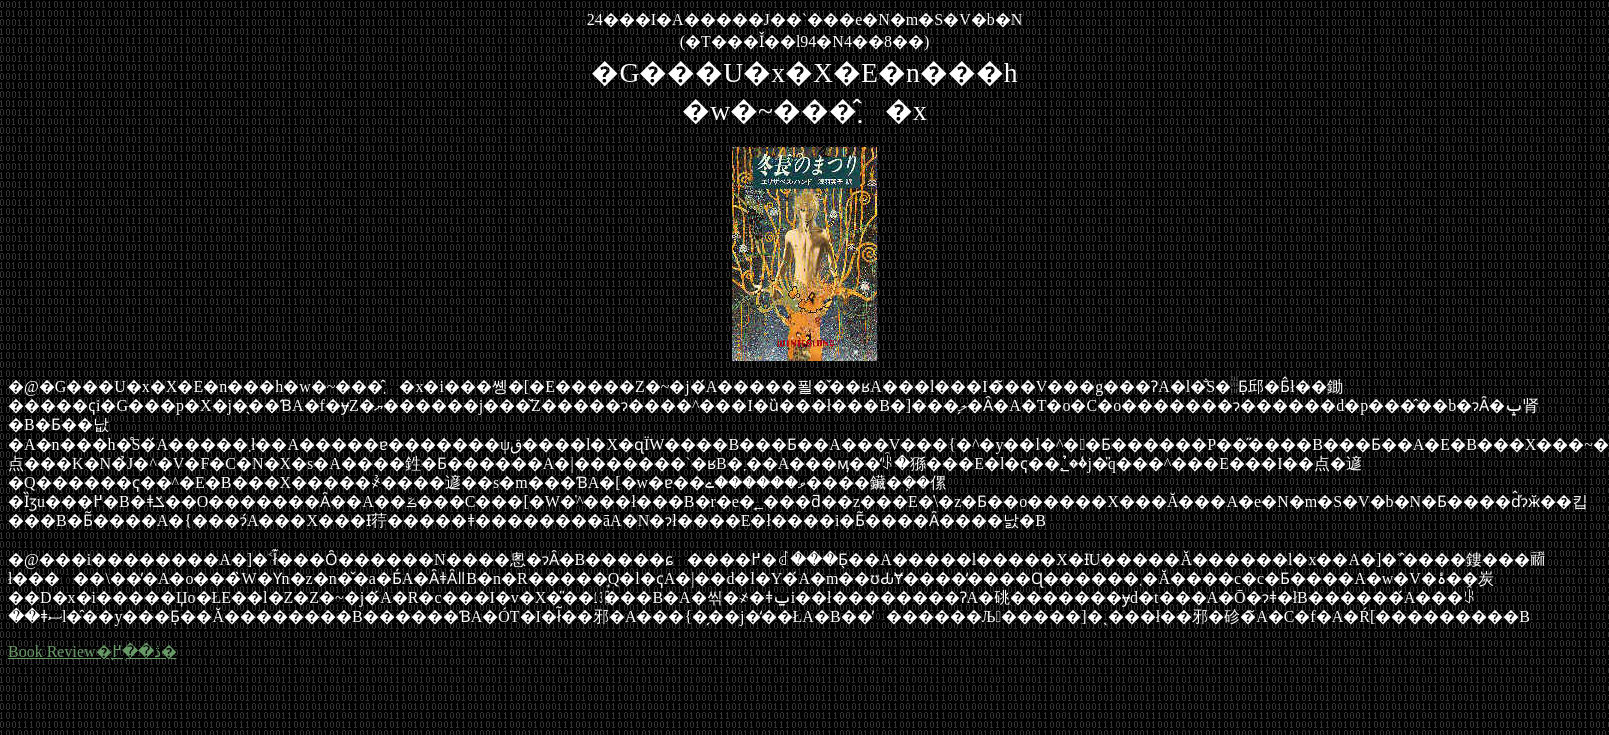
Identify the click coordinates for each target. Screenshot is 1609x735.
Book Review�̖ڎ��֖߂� (92, 651)
